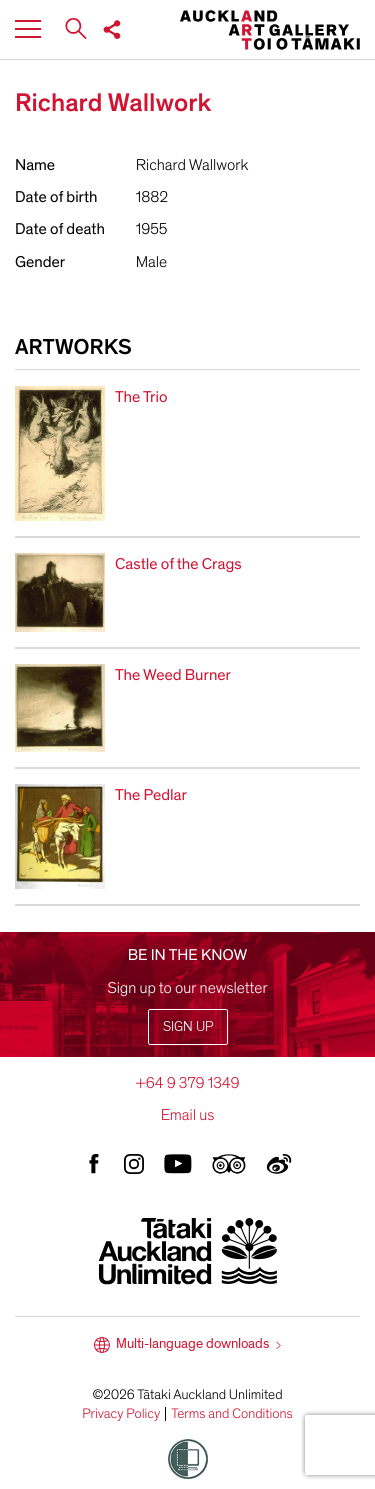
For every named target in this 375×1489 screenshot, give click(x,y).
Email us (188, 1115)
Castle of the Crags (178, 564)
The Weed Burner (173, 675)
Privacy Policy (121, 1414)
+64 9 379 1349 (187, 1083)
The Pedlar (151, 795)
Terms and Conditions (232, 1414)
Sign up (188, 1026)
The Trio (141, 397)
